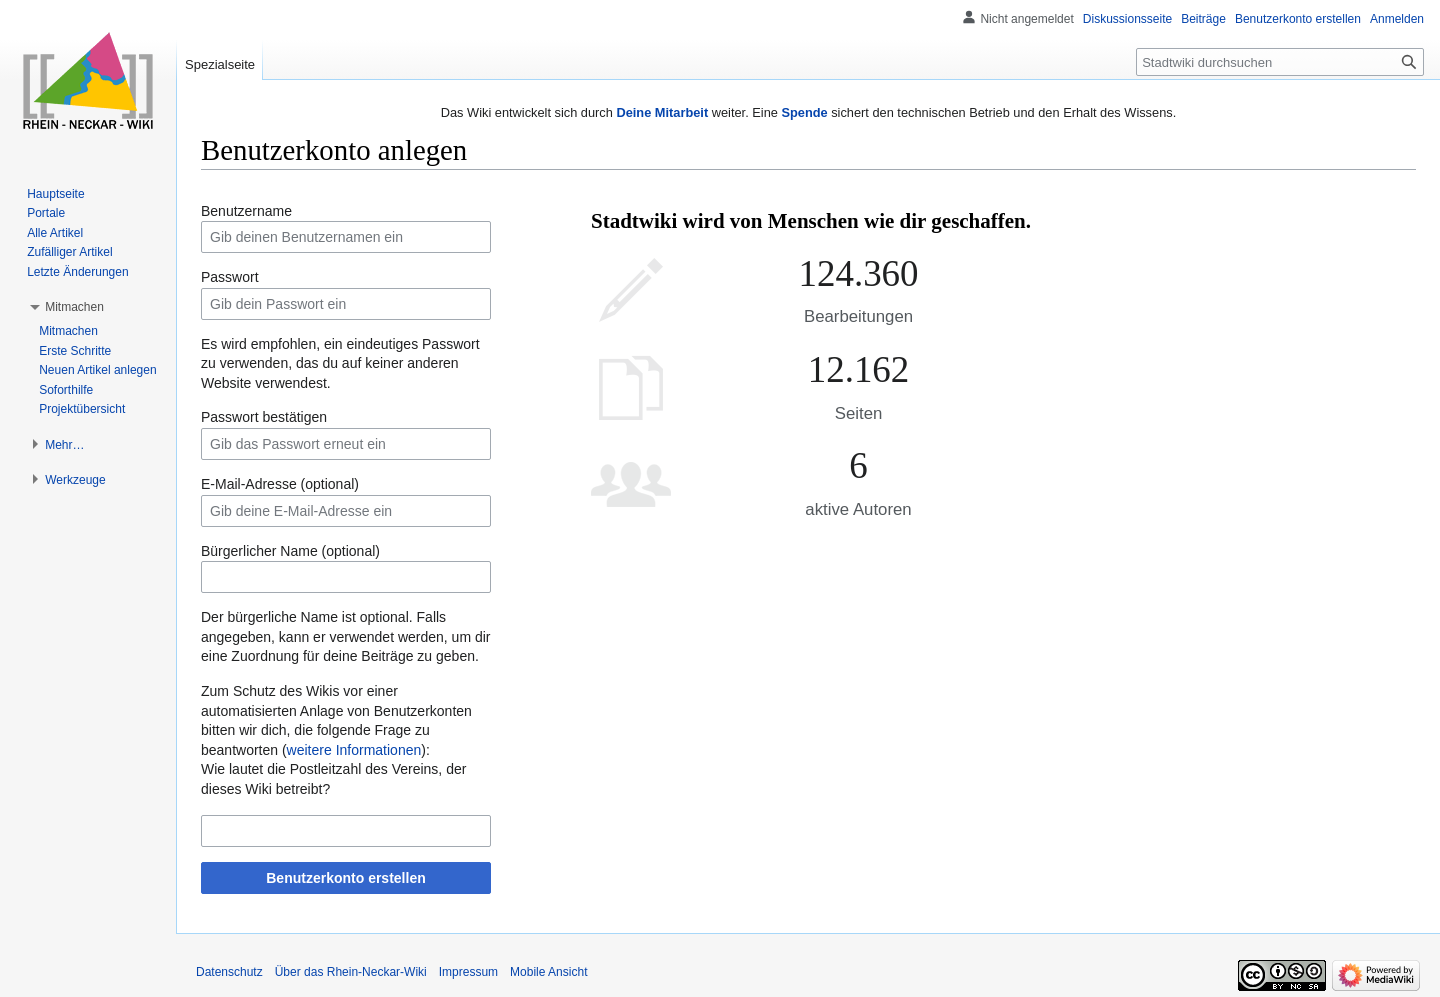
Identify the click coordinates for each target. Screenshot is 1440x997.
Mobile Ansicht (548, 972)
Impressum (468, 972)
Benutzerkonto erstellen (345, 878)
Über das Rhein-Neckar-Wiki (351, 972)
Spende (804, 112)
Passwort (230, 277)
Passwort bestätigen (264, 417)
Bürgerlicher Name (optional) (290, 551)
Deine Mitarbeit (662, 112)
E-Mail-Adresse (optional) (280, 484)
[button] (74, 307)
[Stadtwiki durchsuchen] (1280, 62)
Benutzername (246, 211)
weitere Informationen (354, 750)
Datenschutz (229, 972)
